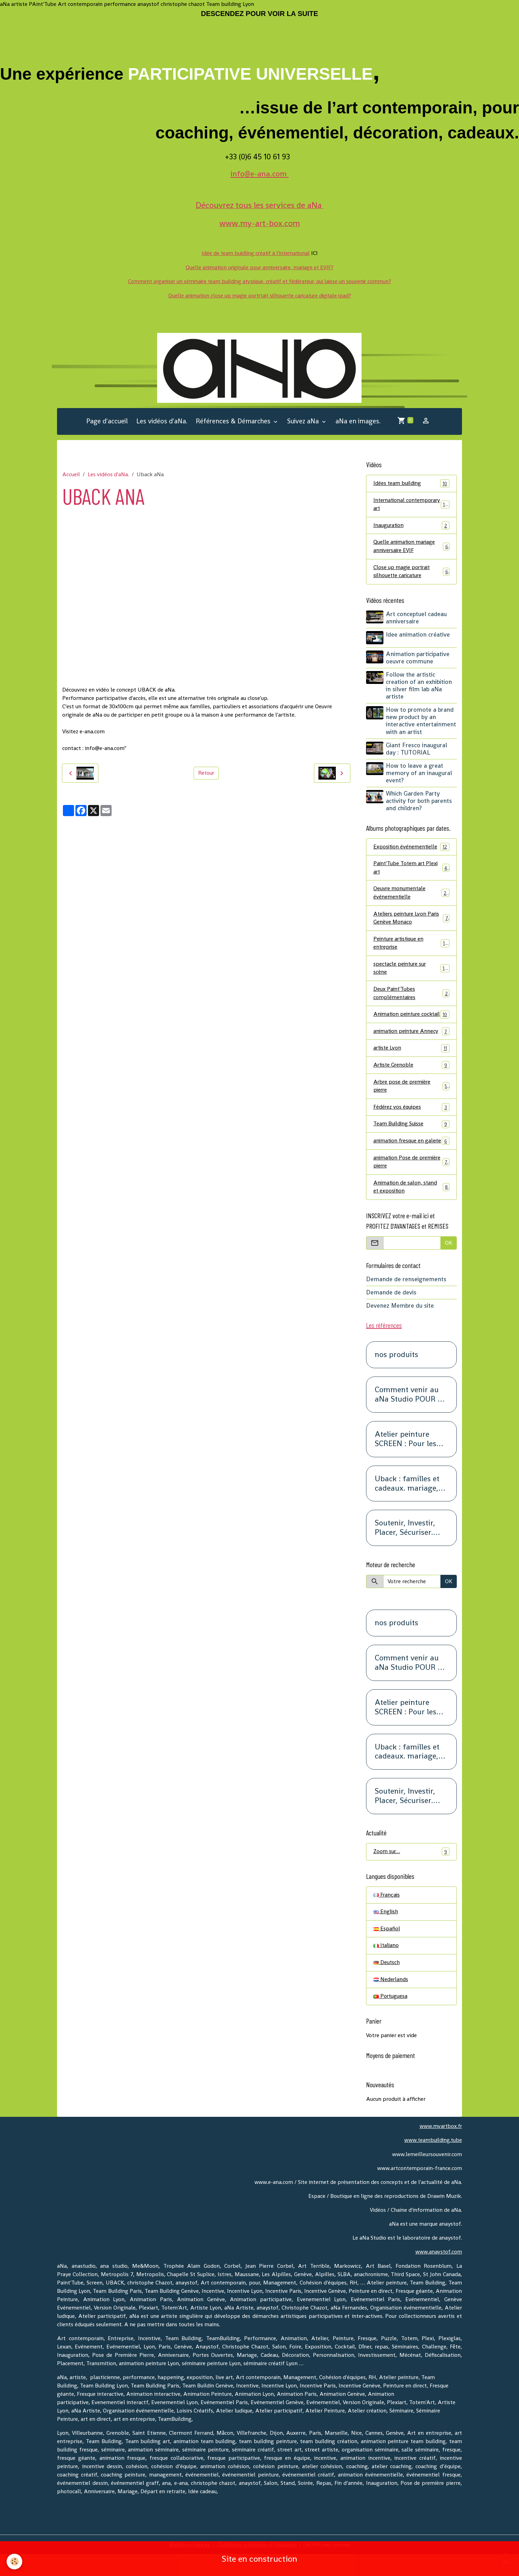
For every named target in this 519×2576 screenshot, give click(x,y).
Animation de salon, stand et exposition (411, 1207)
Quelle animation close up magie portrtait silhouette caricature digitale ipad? (259, 294)
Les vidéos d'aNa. (161, 421)
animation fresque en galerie (411, 1157)
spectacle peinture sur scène (411, 970)
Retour (206, 772)
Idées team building (411, 483)
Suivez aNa (304, 421)
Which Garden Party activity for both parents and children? (419, 801)
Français (386, 1916)
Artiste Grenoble (411, 1076)
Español (386, 1950)
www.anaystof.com (438, 2273)
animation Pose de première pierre (411, 1182)
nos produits (396, 1376)
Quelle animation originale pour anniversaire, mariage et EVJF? (259, 267)
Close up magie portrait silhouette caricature (411, 572)
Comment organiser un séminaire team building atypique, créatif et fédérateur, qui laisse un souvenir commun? (259, 281)
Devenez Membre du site (400, 1327)
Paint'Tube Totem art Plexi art (411, 868)
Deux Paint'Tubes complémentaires (411, 995)
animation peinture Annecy (411, 1042)
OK (448, 1263)
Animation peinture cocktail (411, 1021)
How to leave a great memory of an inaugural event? (419, 774)
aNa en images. (358, 421)
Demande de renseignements (406, 1300)
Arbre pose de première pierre (411, 1097)
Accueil (71, 474)
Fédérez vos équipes (411, 1119)
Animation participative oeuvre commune (418, 658)
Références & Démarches (234, 421)
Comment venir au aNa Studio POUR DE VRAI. (411, 1415)
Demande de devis (391, 1313)
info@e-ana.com (259, 173)
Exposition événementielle (411, 848)
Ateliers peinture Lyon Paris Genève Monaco (411, 919)
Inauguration (411, 526)
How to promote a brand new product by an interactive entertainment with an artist (421, 721)
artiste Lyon (411, 1059)
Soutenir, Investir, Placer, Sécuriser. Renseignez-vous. (405, 1549)
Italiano (386, 1967)
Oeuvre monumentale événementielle (411, 894)
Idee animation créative (418, 635)
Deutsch (386, 1984)
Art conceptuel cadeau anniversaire (416, 618)
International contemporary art (411, 504)
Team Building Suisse (411, 1136)
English (385, 1933)
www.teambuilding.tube (432, 2162)
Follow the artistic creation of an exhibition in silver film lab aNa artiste (419, 686)
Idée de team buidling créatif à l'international (255, 253)
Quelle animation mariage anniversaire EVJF (411, 547)
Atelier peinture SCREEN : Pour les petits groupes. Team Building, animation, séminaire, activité (411, 1460)
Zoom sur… (411, 1873)
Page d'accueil (107, 421)
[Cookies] (15, 2561)
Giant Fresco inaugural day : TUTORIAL (416, 749)
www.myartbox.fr (440, 2148)
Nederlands (390, 2001)
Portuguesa (390, 2018)
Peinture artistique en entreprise (411, 944)
